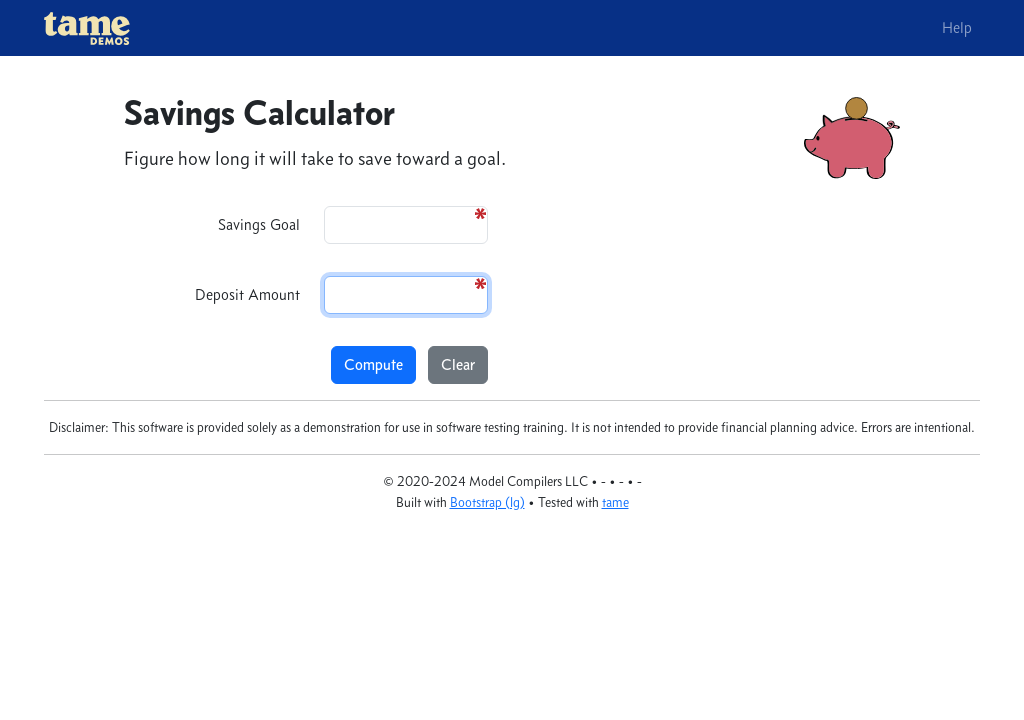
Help (957, 27)
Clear (458, 364)
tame (615, 502)
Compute (373, 364)
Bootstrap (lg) (487, 502)
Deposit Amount (247, 294)
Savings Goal (259, 224)
